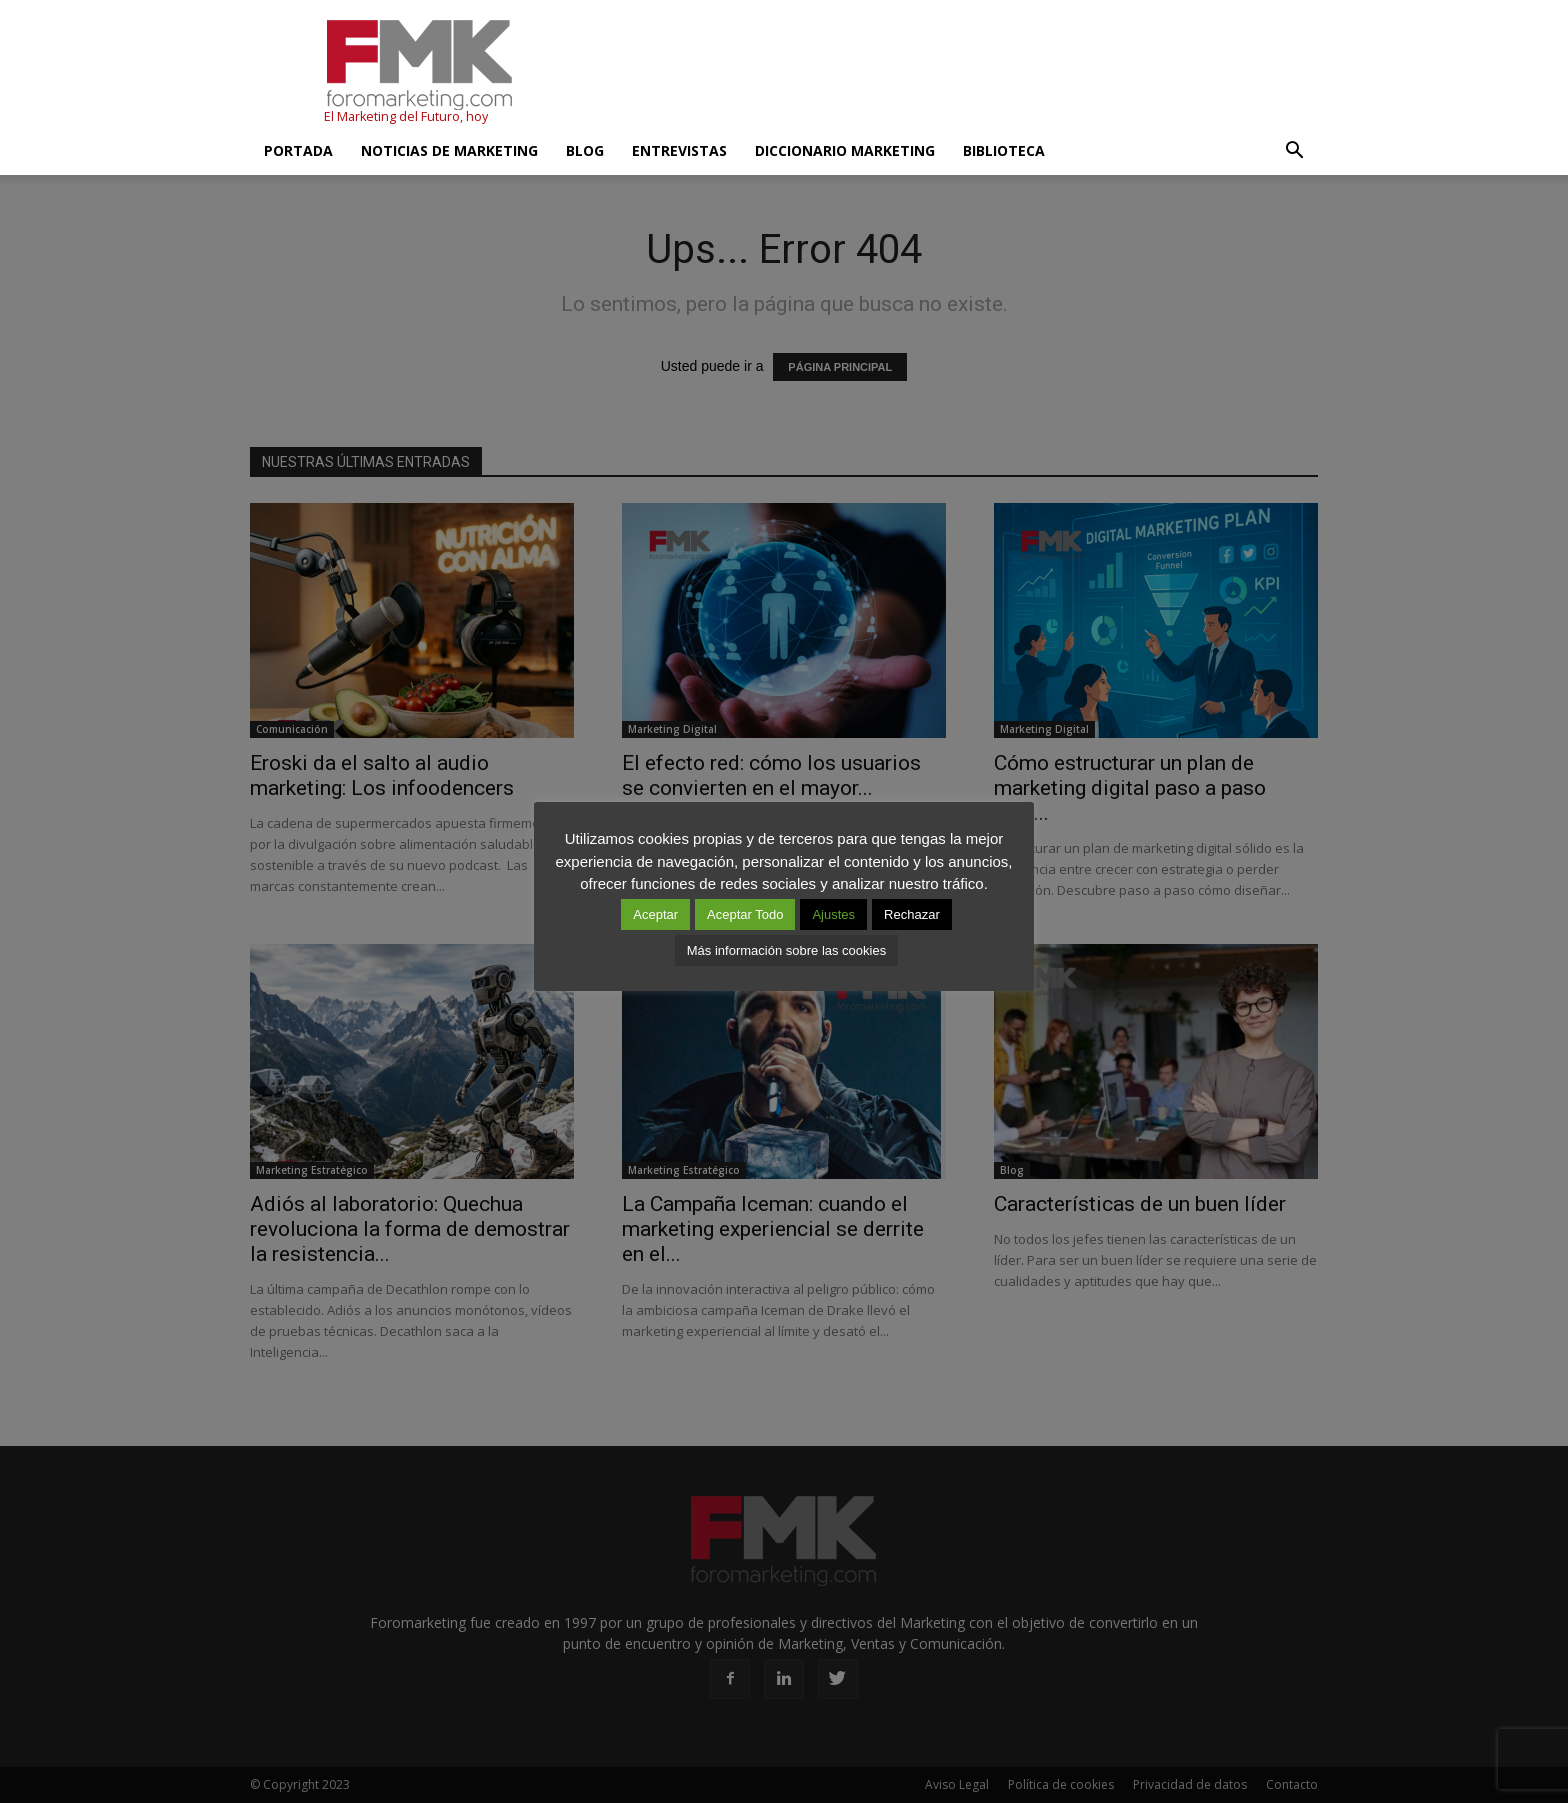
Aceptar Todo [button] (745, 914)
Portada (298, 150)
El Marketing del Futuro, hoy (406, 116)
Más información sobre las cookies (786, 950)
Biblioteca (1004, 150)
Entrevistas (679, 150)
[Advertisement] (954, 73)
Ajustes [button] (833, 914)
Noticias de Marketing (449, 150)
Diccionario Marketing (845, 150)
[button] (1294, 151)
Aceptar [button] (655, 914)
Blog (585, 150)
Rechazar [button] (912, 914)
